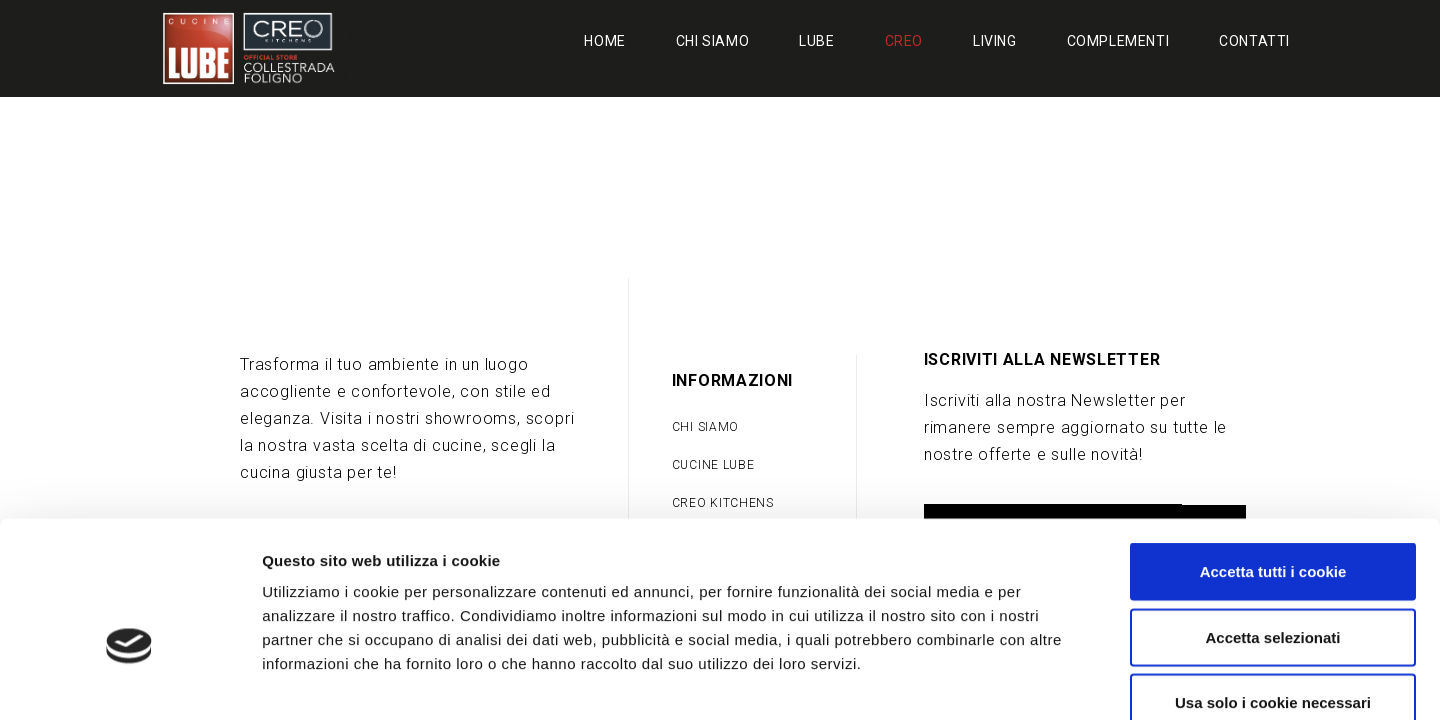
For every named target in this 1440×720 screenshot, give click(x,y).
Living (995, 41)
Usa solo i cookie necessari (1273, 588)
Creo (904, 41)
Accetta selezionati (1272, 523)
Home (604, 41)
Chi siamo (712, 41)
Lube (816, 41)
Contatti (1254, 41)
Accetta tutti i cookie (1273, 457)
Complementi (1118, 41)
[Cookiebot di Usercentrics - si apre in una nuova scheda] (129, 681)
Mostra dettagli (1052, 680)
